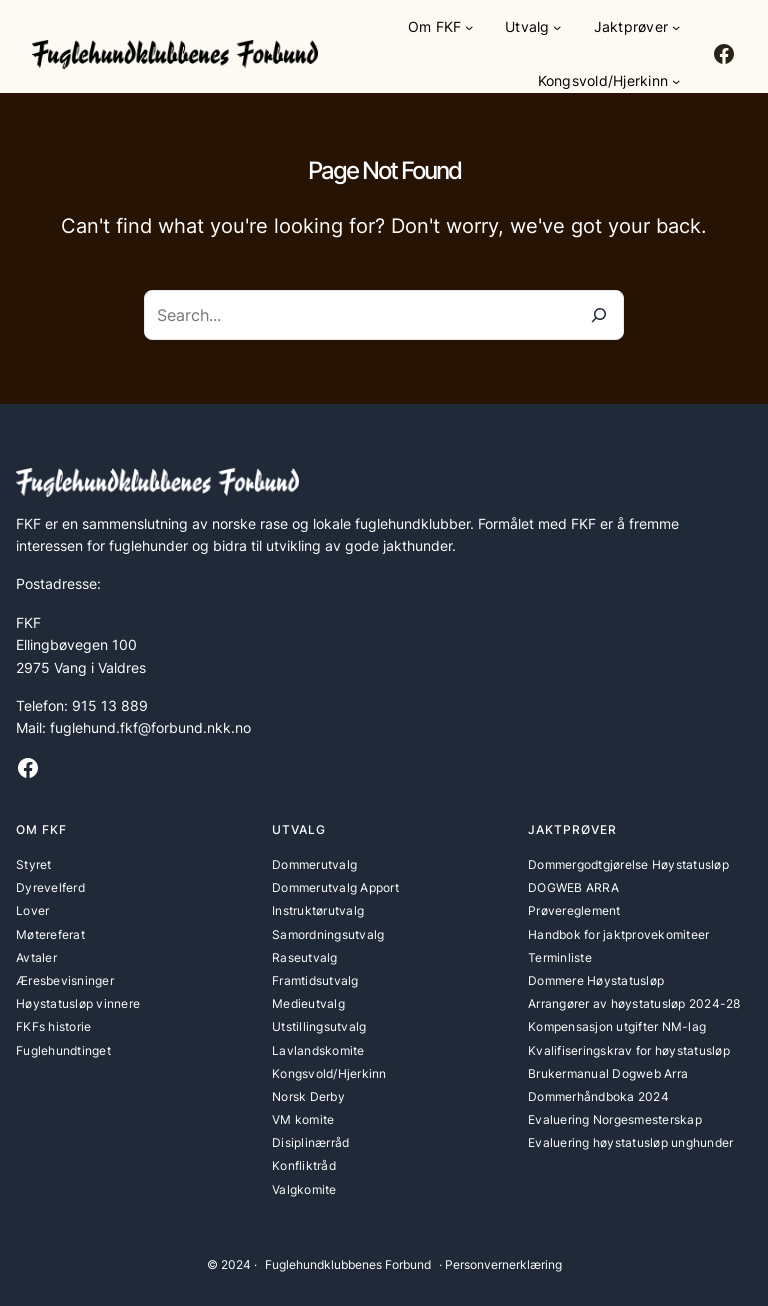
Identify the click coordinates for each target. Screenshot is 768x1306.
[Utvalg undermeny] (557, 27)
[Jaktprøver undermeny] (676, 27)
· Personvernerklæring (500, 1264)
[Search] (599, 315)
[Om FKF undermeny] (469, 27)
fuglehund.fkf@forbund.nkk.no (150, 727)
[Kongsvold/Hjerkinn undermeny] (676, 81)
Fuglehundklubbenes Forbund (348, 1264)
